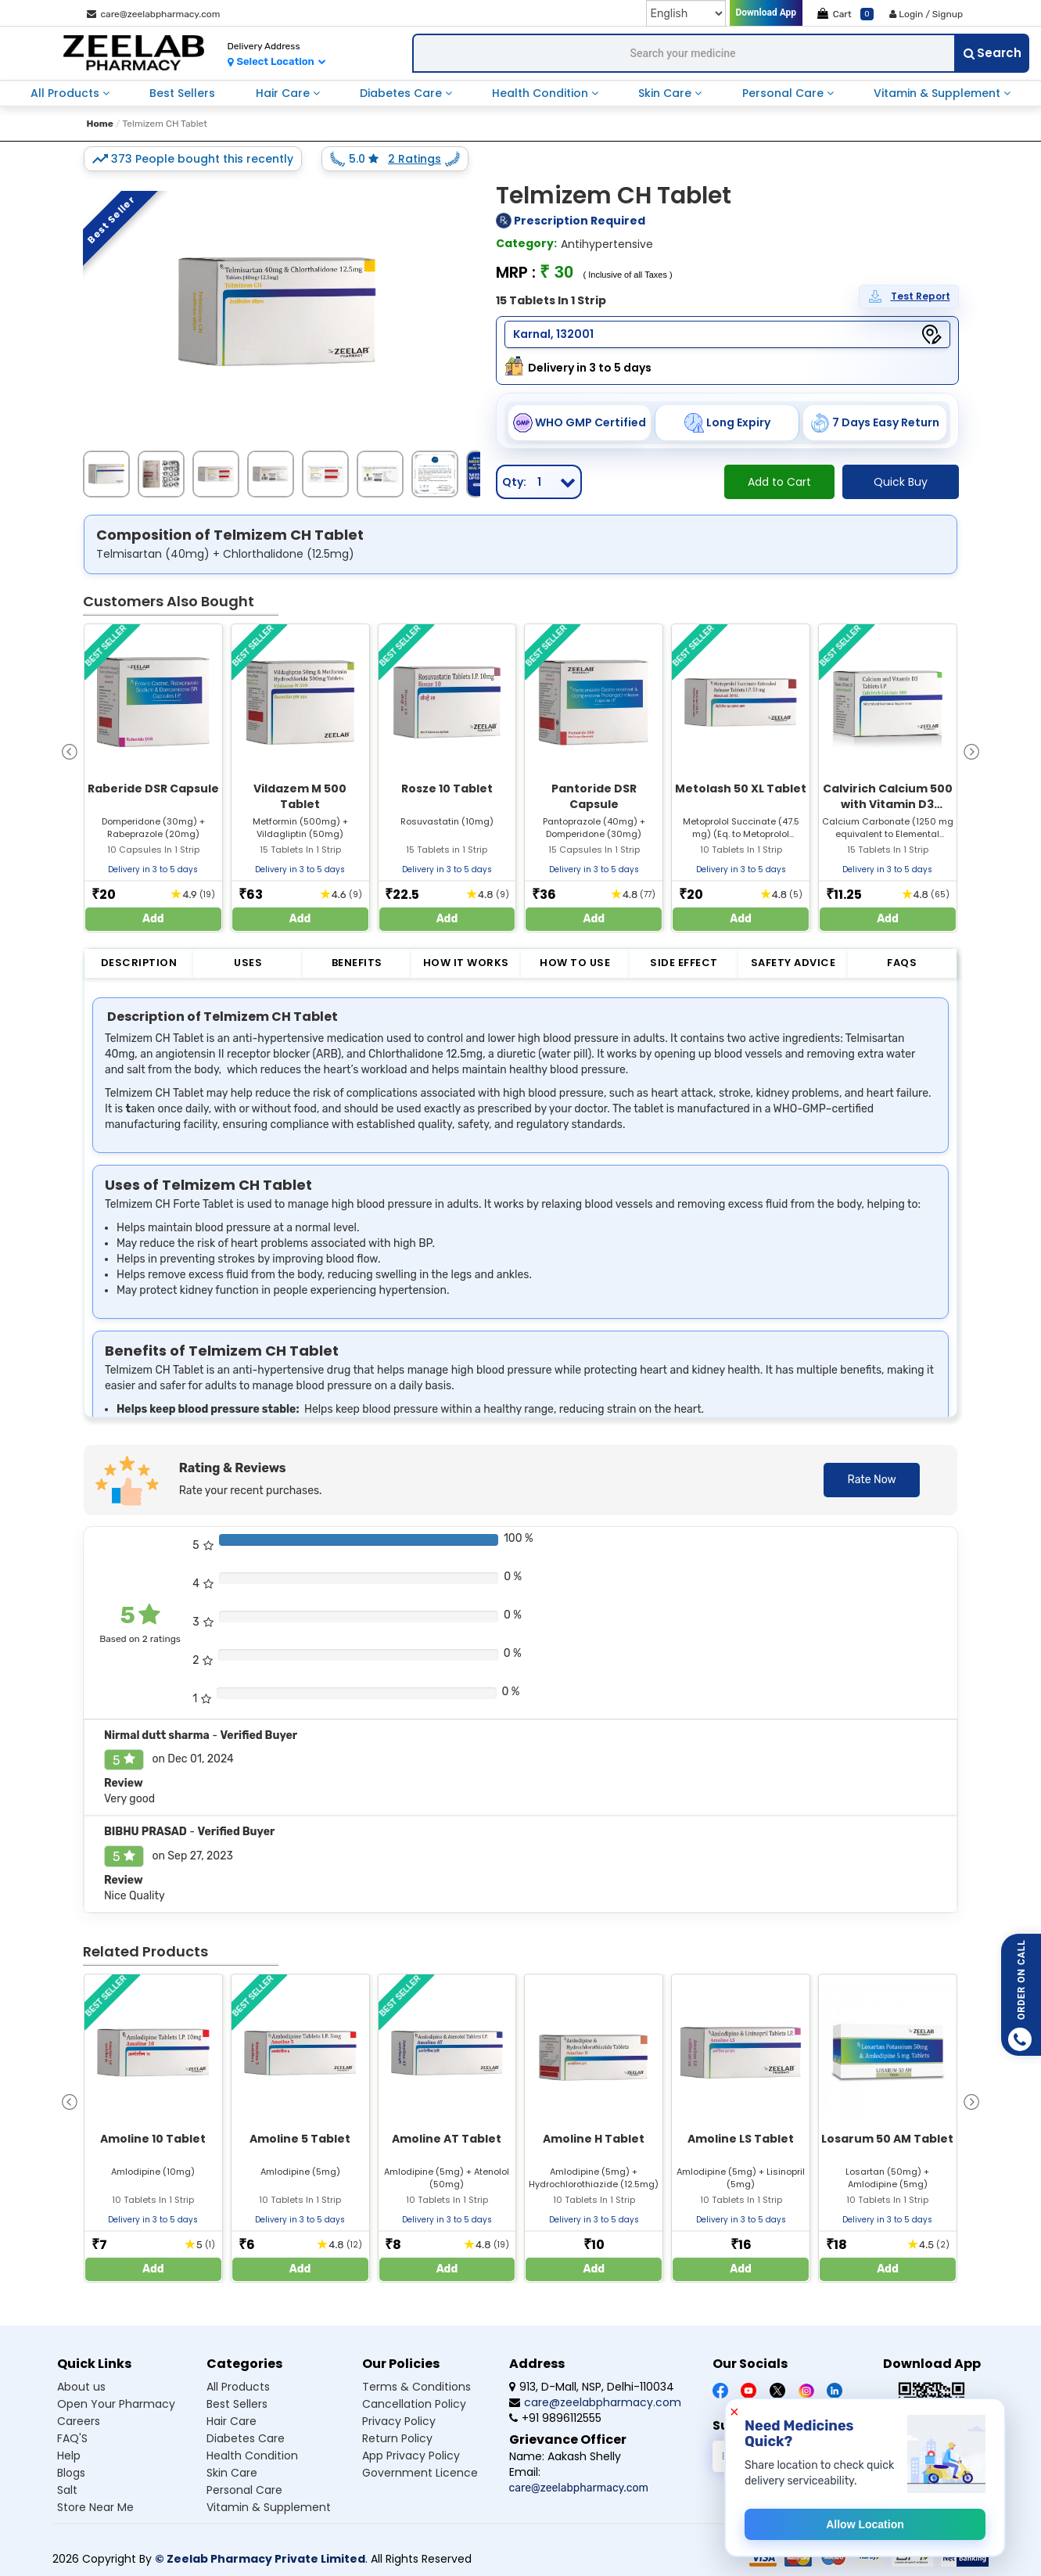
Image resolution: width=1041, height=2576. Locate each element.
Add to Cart (779, 482)
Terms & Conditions (416, 2387)
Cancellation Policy (414, 2404)
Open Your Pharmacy (116, 2404)
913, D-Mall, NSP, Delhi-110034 (591, 2387)
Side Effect (684, 962)
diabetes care (402, 93)
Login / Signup (926, 14)
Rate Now (871, 1479)
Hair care (231, 2421)
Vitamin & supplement (268, 2507)
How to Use (575, 962)
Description (139, 962)
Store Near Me (95, 2507)
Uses (248, 962)
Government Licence (420, 2473)
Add (153, 918)
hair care (284, 93)
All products (238, 2387)
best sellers (182, 93)
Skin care (231, 2473)
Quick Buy (901, 482)
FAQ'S (72, 2438)
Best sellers (236, 2404)
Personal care (244, 2490)
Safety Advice (793, 962)
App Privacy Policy (411, 2455)
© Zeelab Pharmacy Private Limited (260, 2559)
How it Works (466, 962)
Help (69, 2455)
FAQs (902, 962)
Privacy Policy (399, 2421)
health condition (541, 93)
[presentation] (69, 750)
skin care (666, 93)
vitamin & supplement (938, 93)
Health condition (252, 2455)
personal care (784, 93)
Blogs (71, 2473)
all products (66, 93)
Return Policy (397, 2438)
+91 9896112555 (555, 2418)
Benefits (357, 962)
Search (992, 53)
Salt (67, 2490)
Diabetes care (245, 2438)
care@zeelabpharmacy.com (154, 14)
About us (81, 2387)
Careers (78, 2421)
